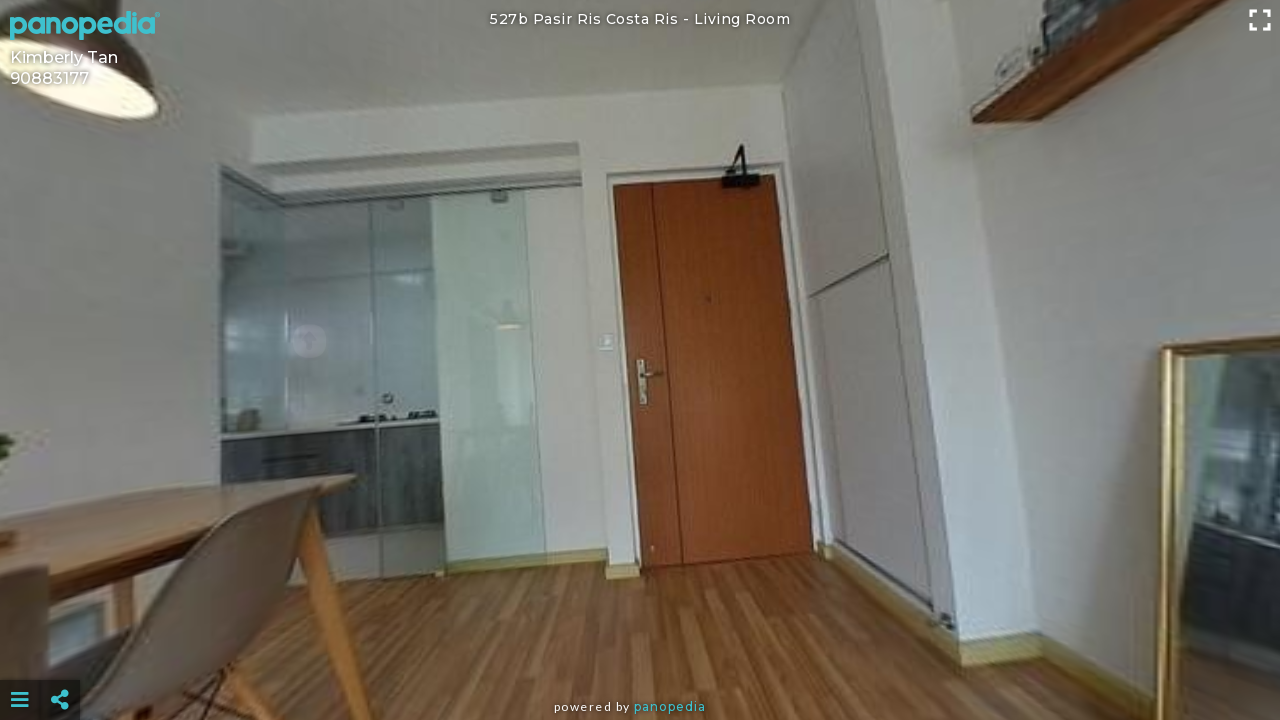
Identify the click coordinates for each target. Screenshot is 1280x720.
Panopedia (670, 706)
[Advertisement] (640, 650)
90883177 (49, 78)
